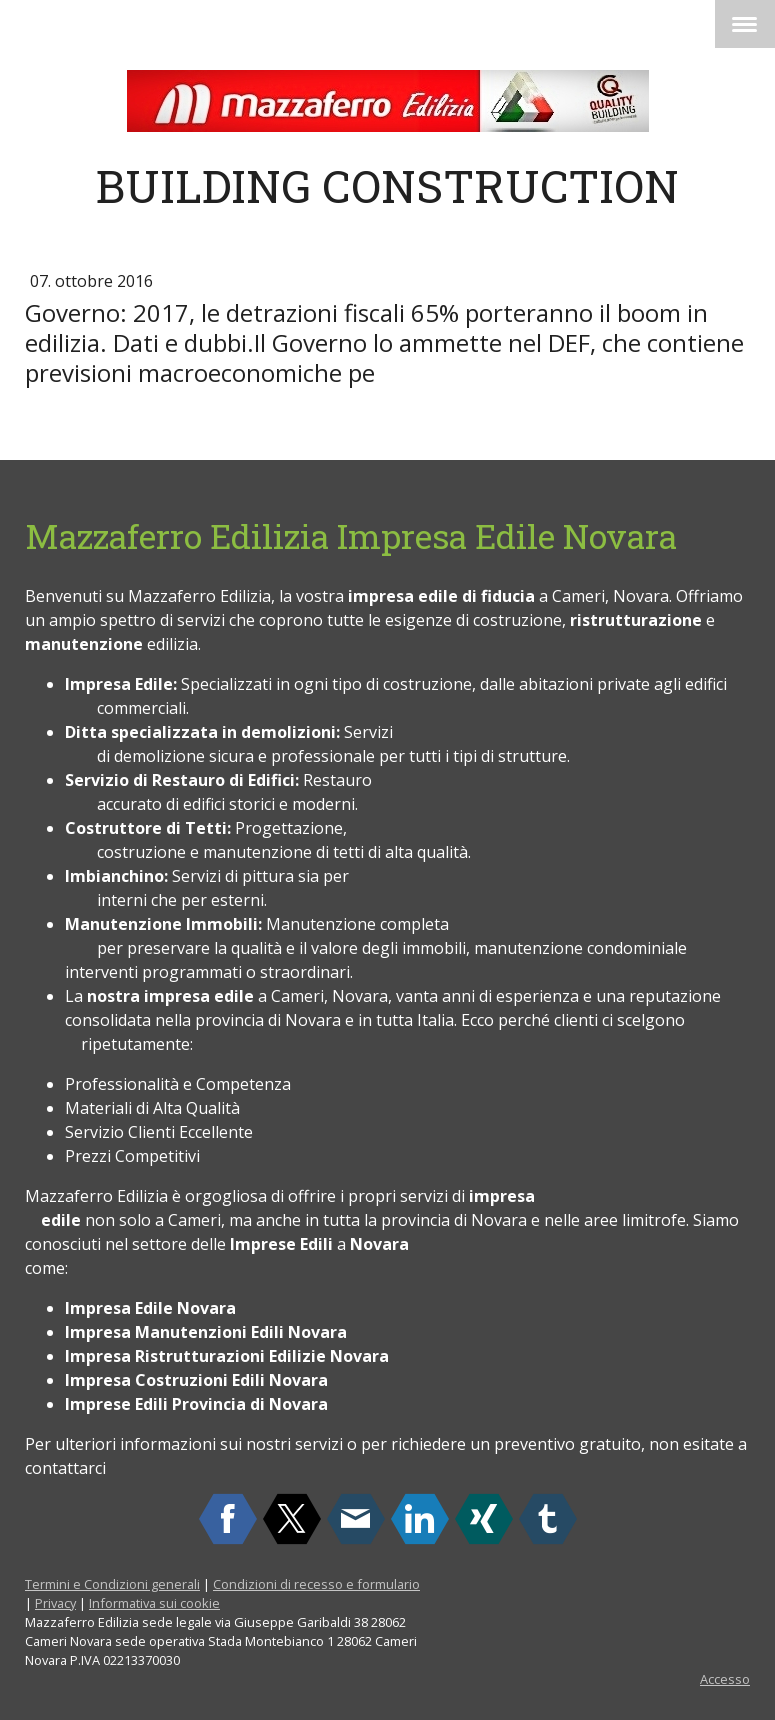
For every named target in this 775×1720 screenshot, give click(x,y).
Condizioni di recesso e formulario (316, 1584)
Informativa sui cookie (154, 1603)
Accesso (725, 1679)
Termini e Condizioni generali (112, 1584)
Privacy (55, 1603)
